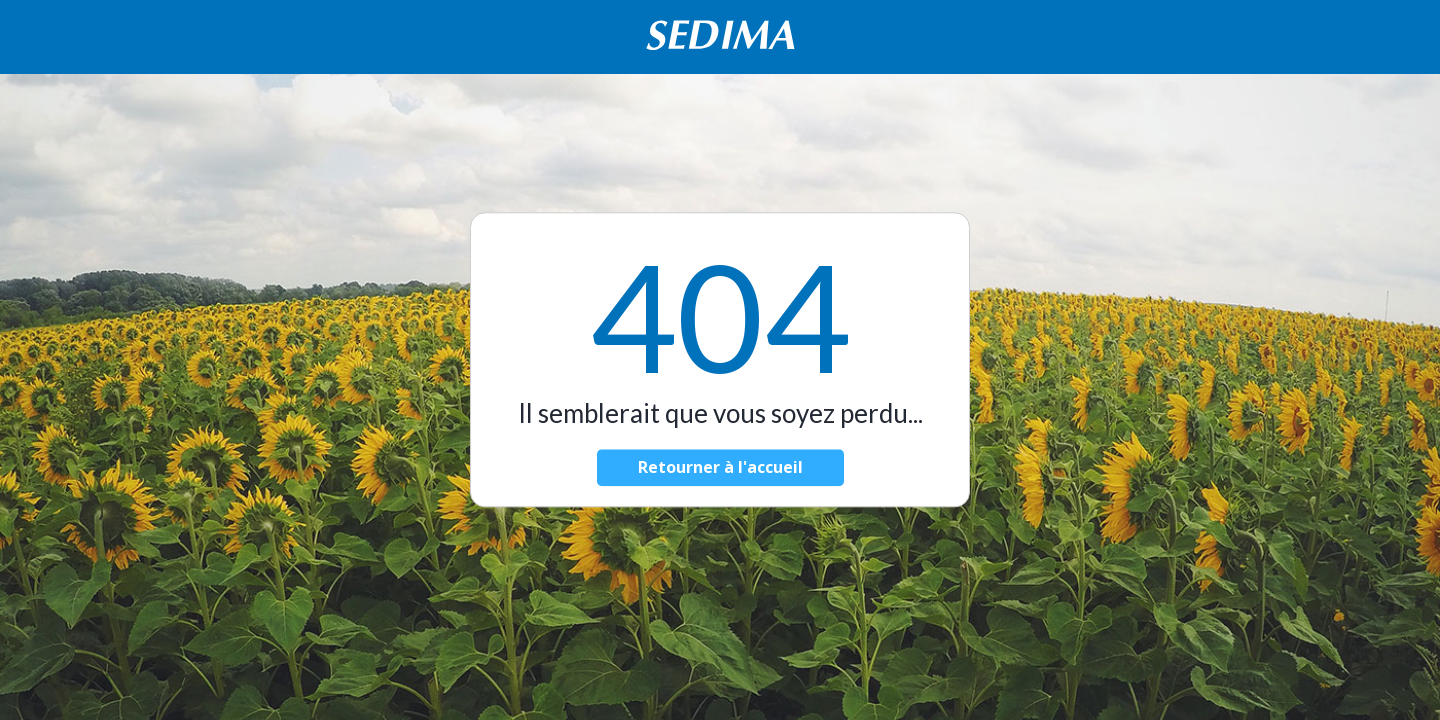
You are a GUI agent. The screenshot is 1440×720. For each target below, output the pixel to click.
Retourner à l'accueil (720, 468)
